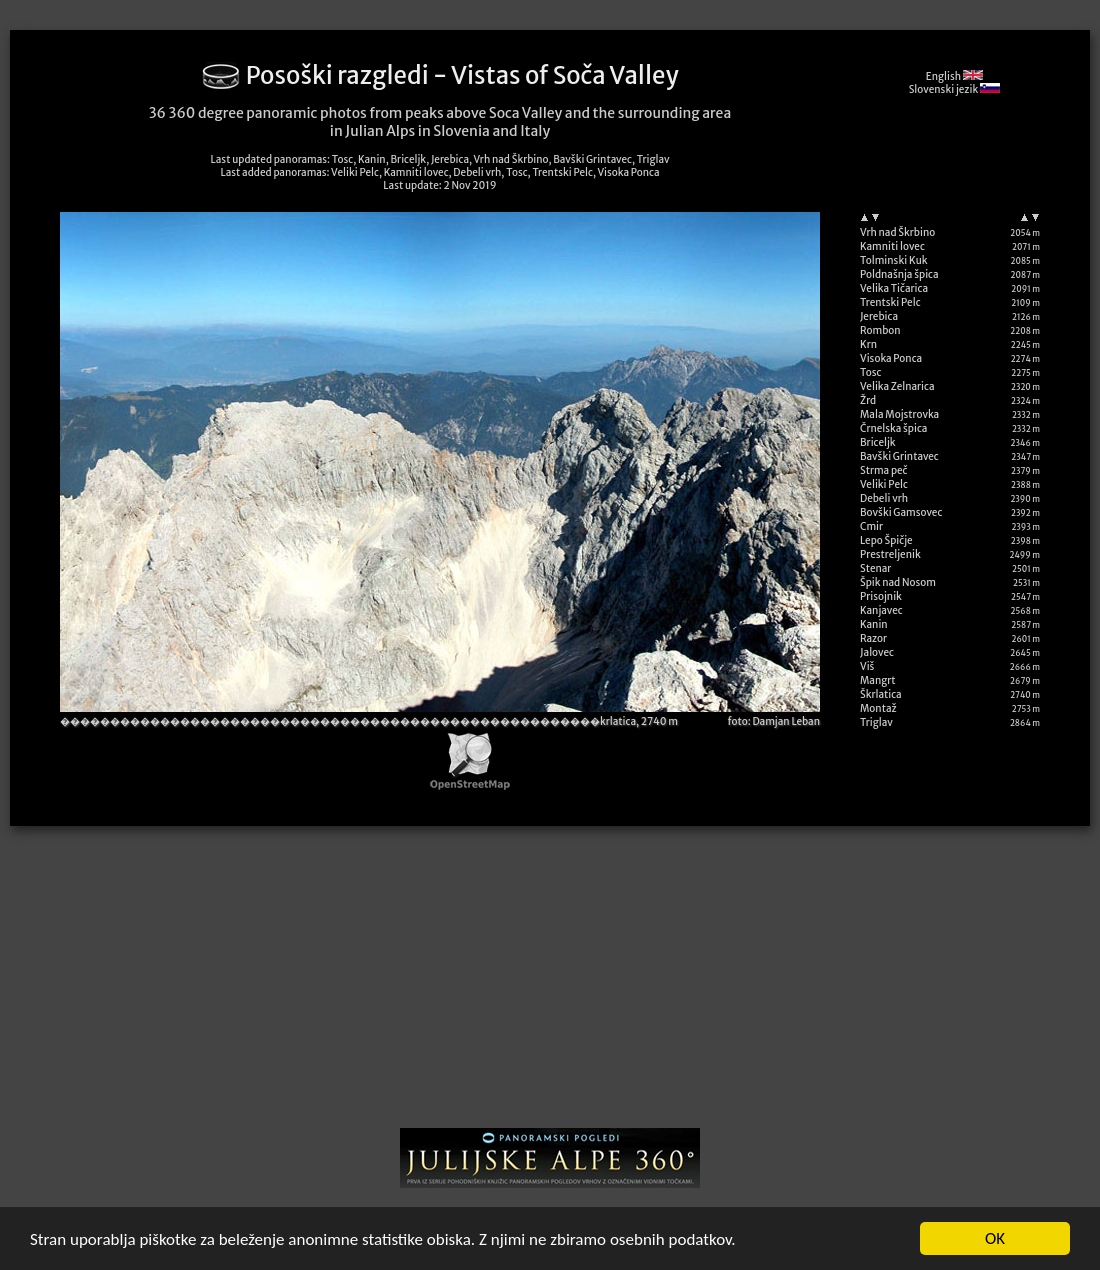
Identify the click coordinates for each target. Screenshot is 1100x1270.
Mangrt (878, 680)
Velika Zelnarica (897, 386)
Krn (868, 344)
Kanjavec (881, 610)
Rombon (880, 330)
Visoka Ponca (891, 358)
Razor (873, 638)
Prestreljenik (890, 554)
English (954, 76)
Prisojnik (881, 596)
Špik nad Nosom (898, 582)
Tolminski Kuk (894, 260)
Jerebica (879, 316)
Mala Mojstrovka (899, 414)
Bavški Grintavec (899, 456)
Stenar (875, 568)
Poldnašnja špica (899, 274)
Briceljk (878, 442)
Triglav (876, 722)
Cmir (871, 526)
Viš (867, 666)
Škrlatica (881, 694)
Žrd (868, 400)
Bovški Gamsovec (901, 512)
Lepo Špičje (886, 540)
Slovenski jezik (954, 89)
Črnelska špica (893, 428)
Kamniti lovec (892, 246)
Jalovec (877, 652)
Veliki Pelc (884, 484)
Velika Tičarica (894, 288)
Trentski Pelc (890, 302)
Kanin (874, 624)
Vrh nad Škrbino (897, 232)
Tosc (870, 372)
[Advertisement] (550, 984)
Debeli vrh (884, 498)
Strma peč (883, 470)
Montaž (878, 708)
